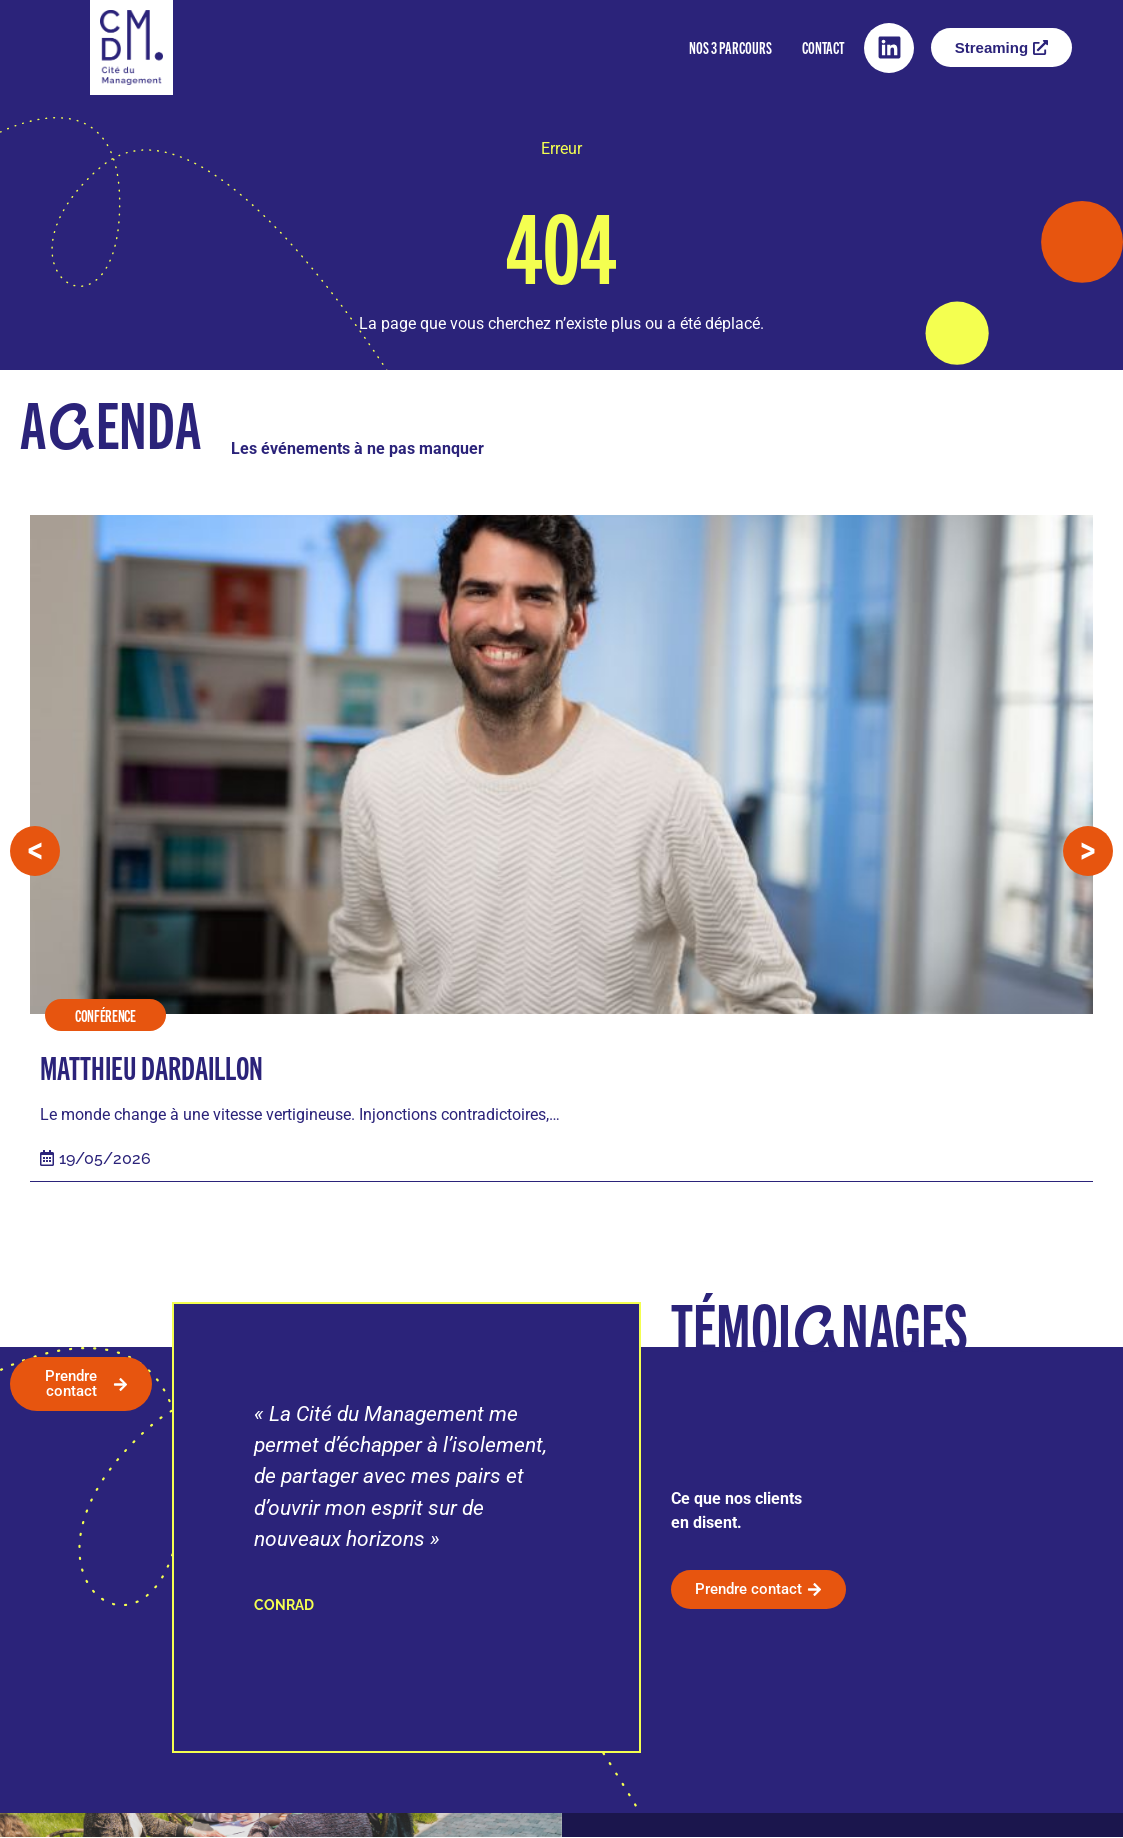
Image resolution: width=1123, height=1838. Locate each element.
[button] (35, 852)
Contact (823, 47)
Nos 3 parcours (730, 47)
